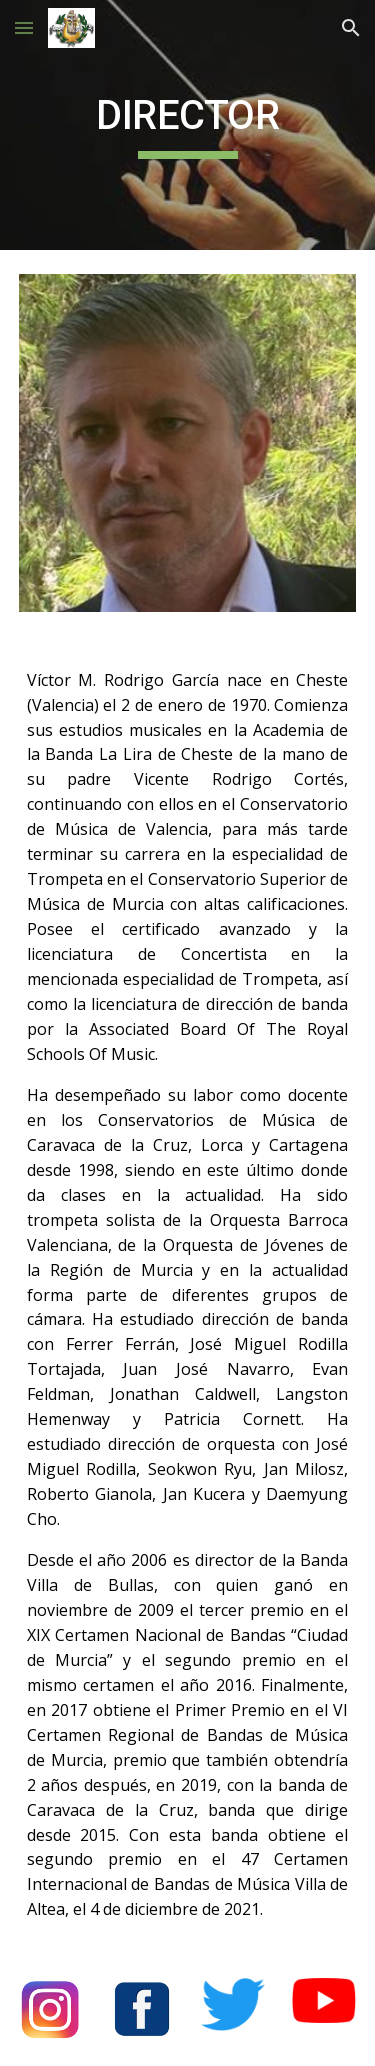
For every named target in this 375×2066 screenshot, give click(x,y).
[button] (24, 27)
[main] (188, 125)
